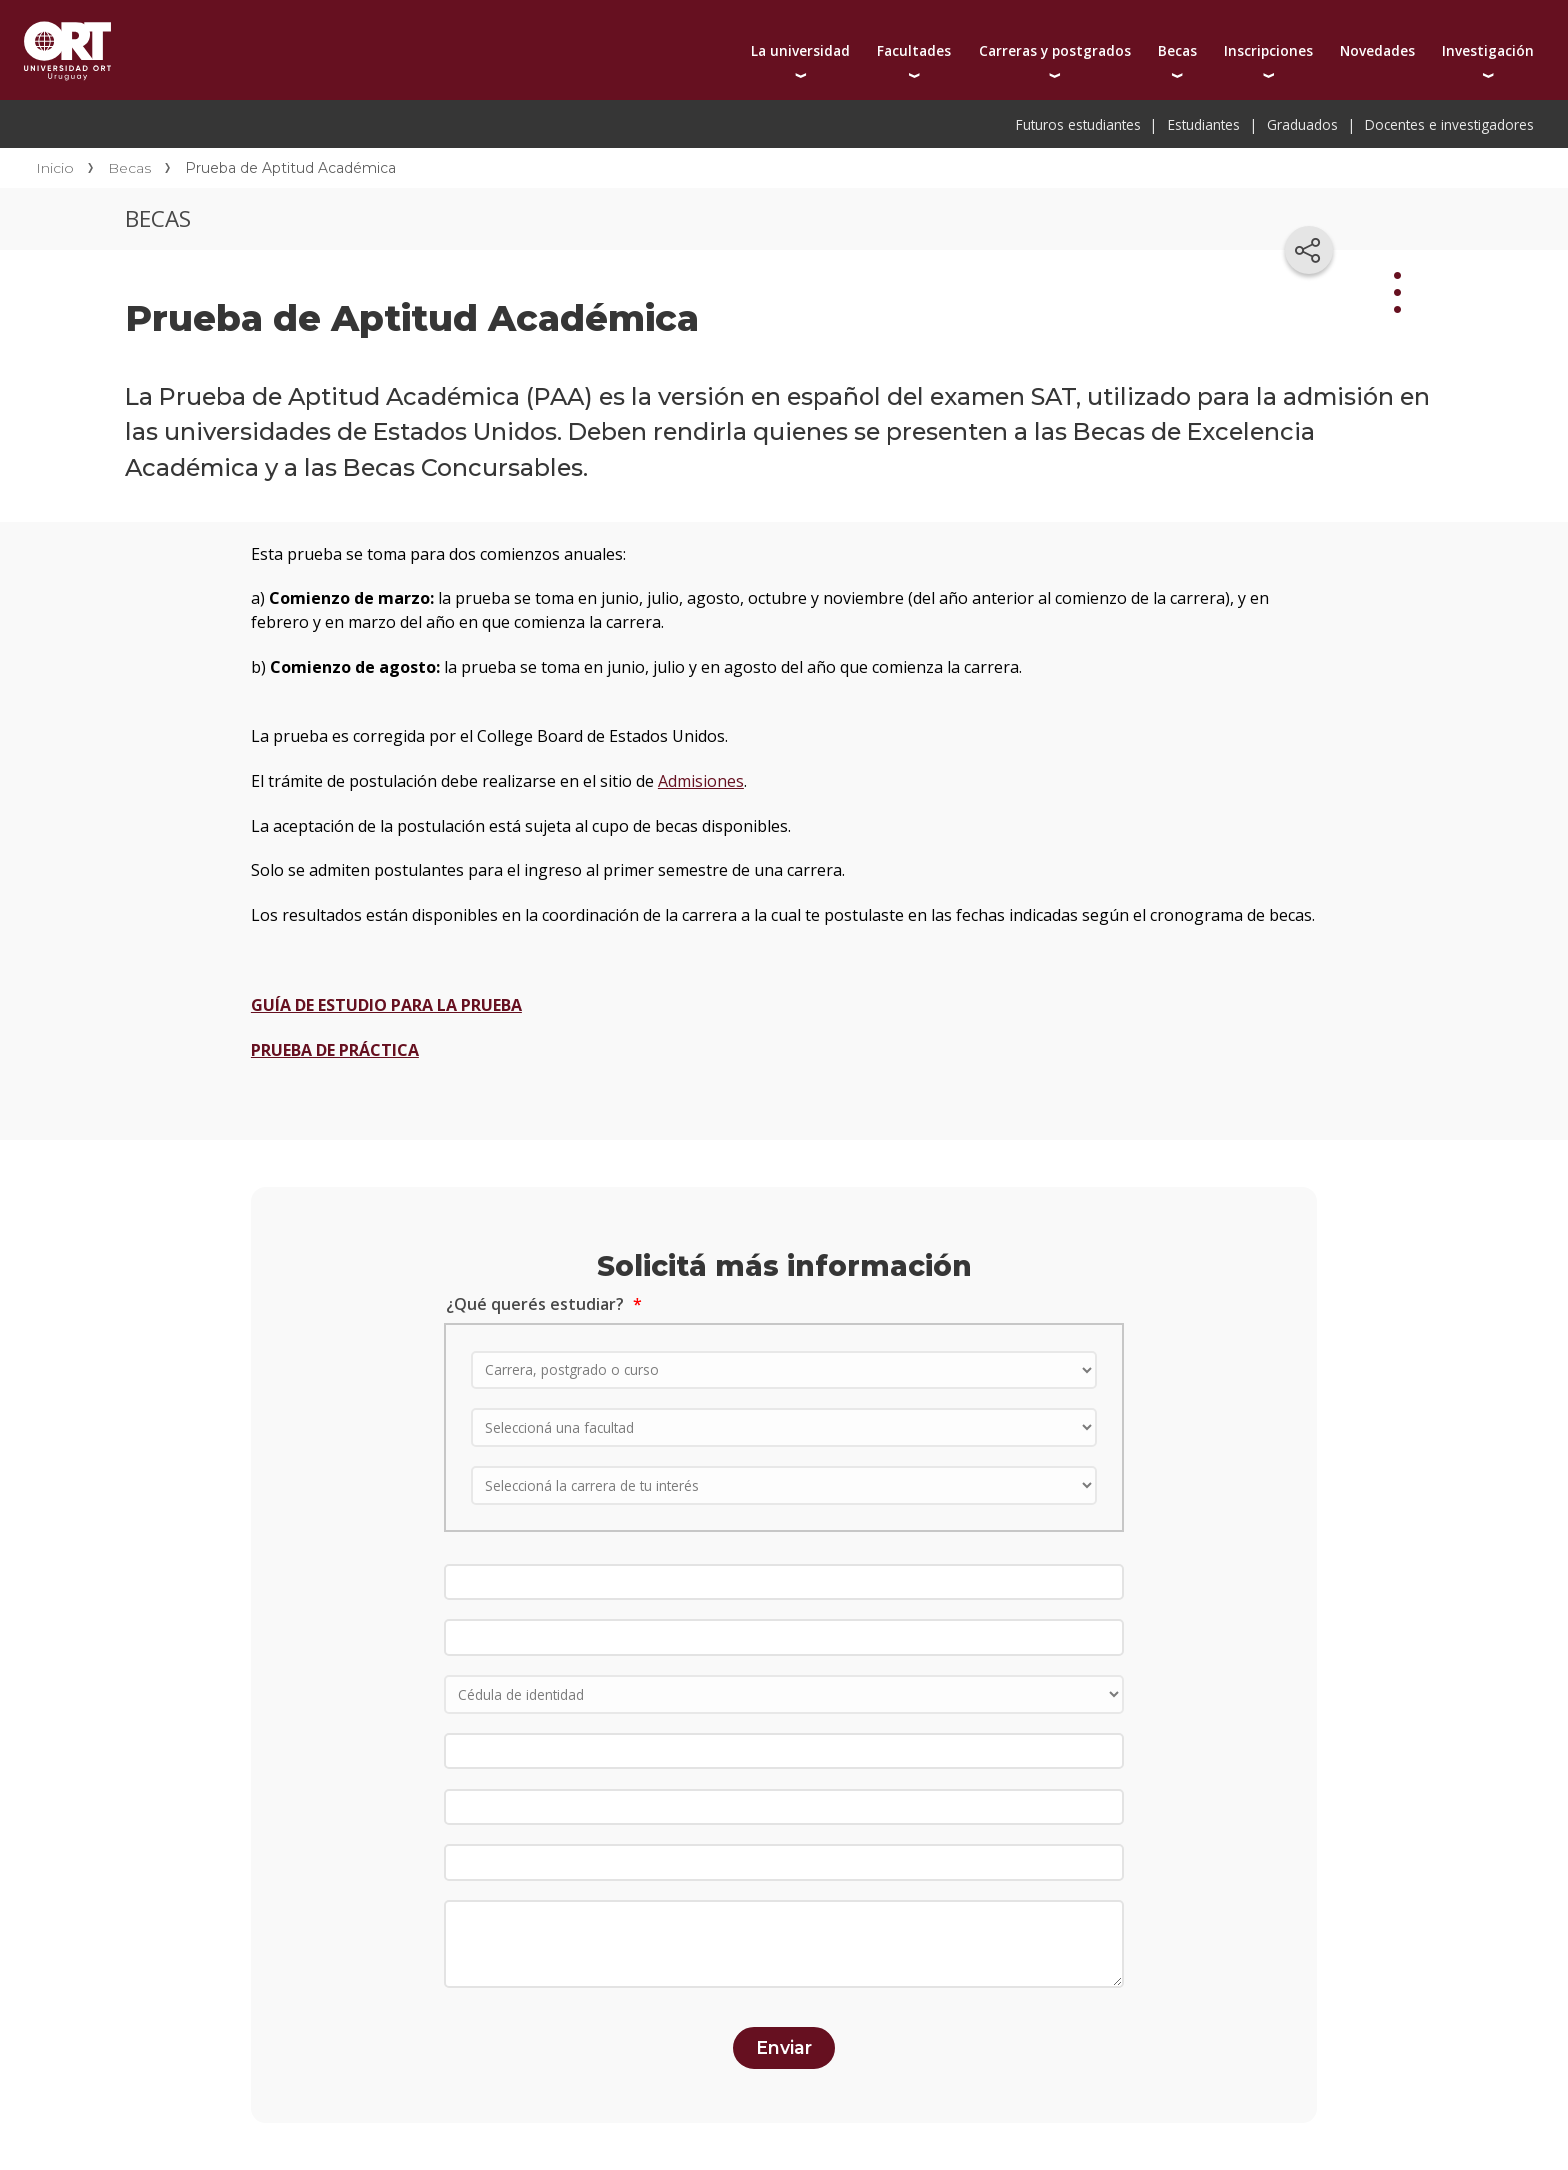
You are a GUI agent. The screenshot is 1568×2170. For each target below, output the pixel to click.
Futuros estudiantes (1078, 124)
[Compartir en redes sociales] (1309, 250)
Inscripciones (1268, 50)
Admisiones (701, 781)
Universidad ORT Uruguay (67, 50)
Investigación (1488, 50)
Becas (1177, 50)
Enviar (784, 2047)
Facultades (914, 50)
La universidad (800, 50)
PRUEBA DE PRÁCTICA (335, 1050)
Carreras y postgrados (1055, 50)
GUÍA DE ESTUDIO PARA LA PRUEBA (386, 1005)
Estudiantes (1204, 124)
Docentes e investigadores (1449, 124)
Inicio (55, 168)
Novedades (1377, 50)
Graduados (1302, 124)
